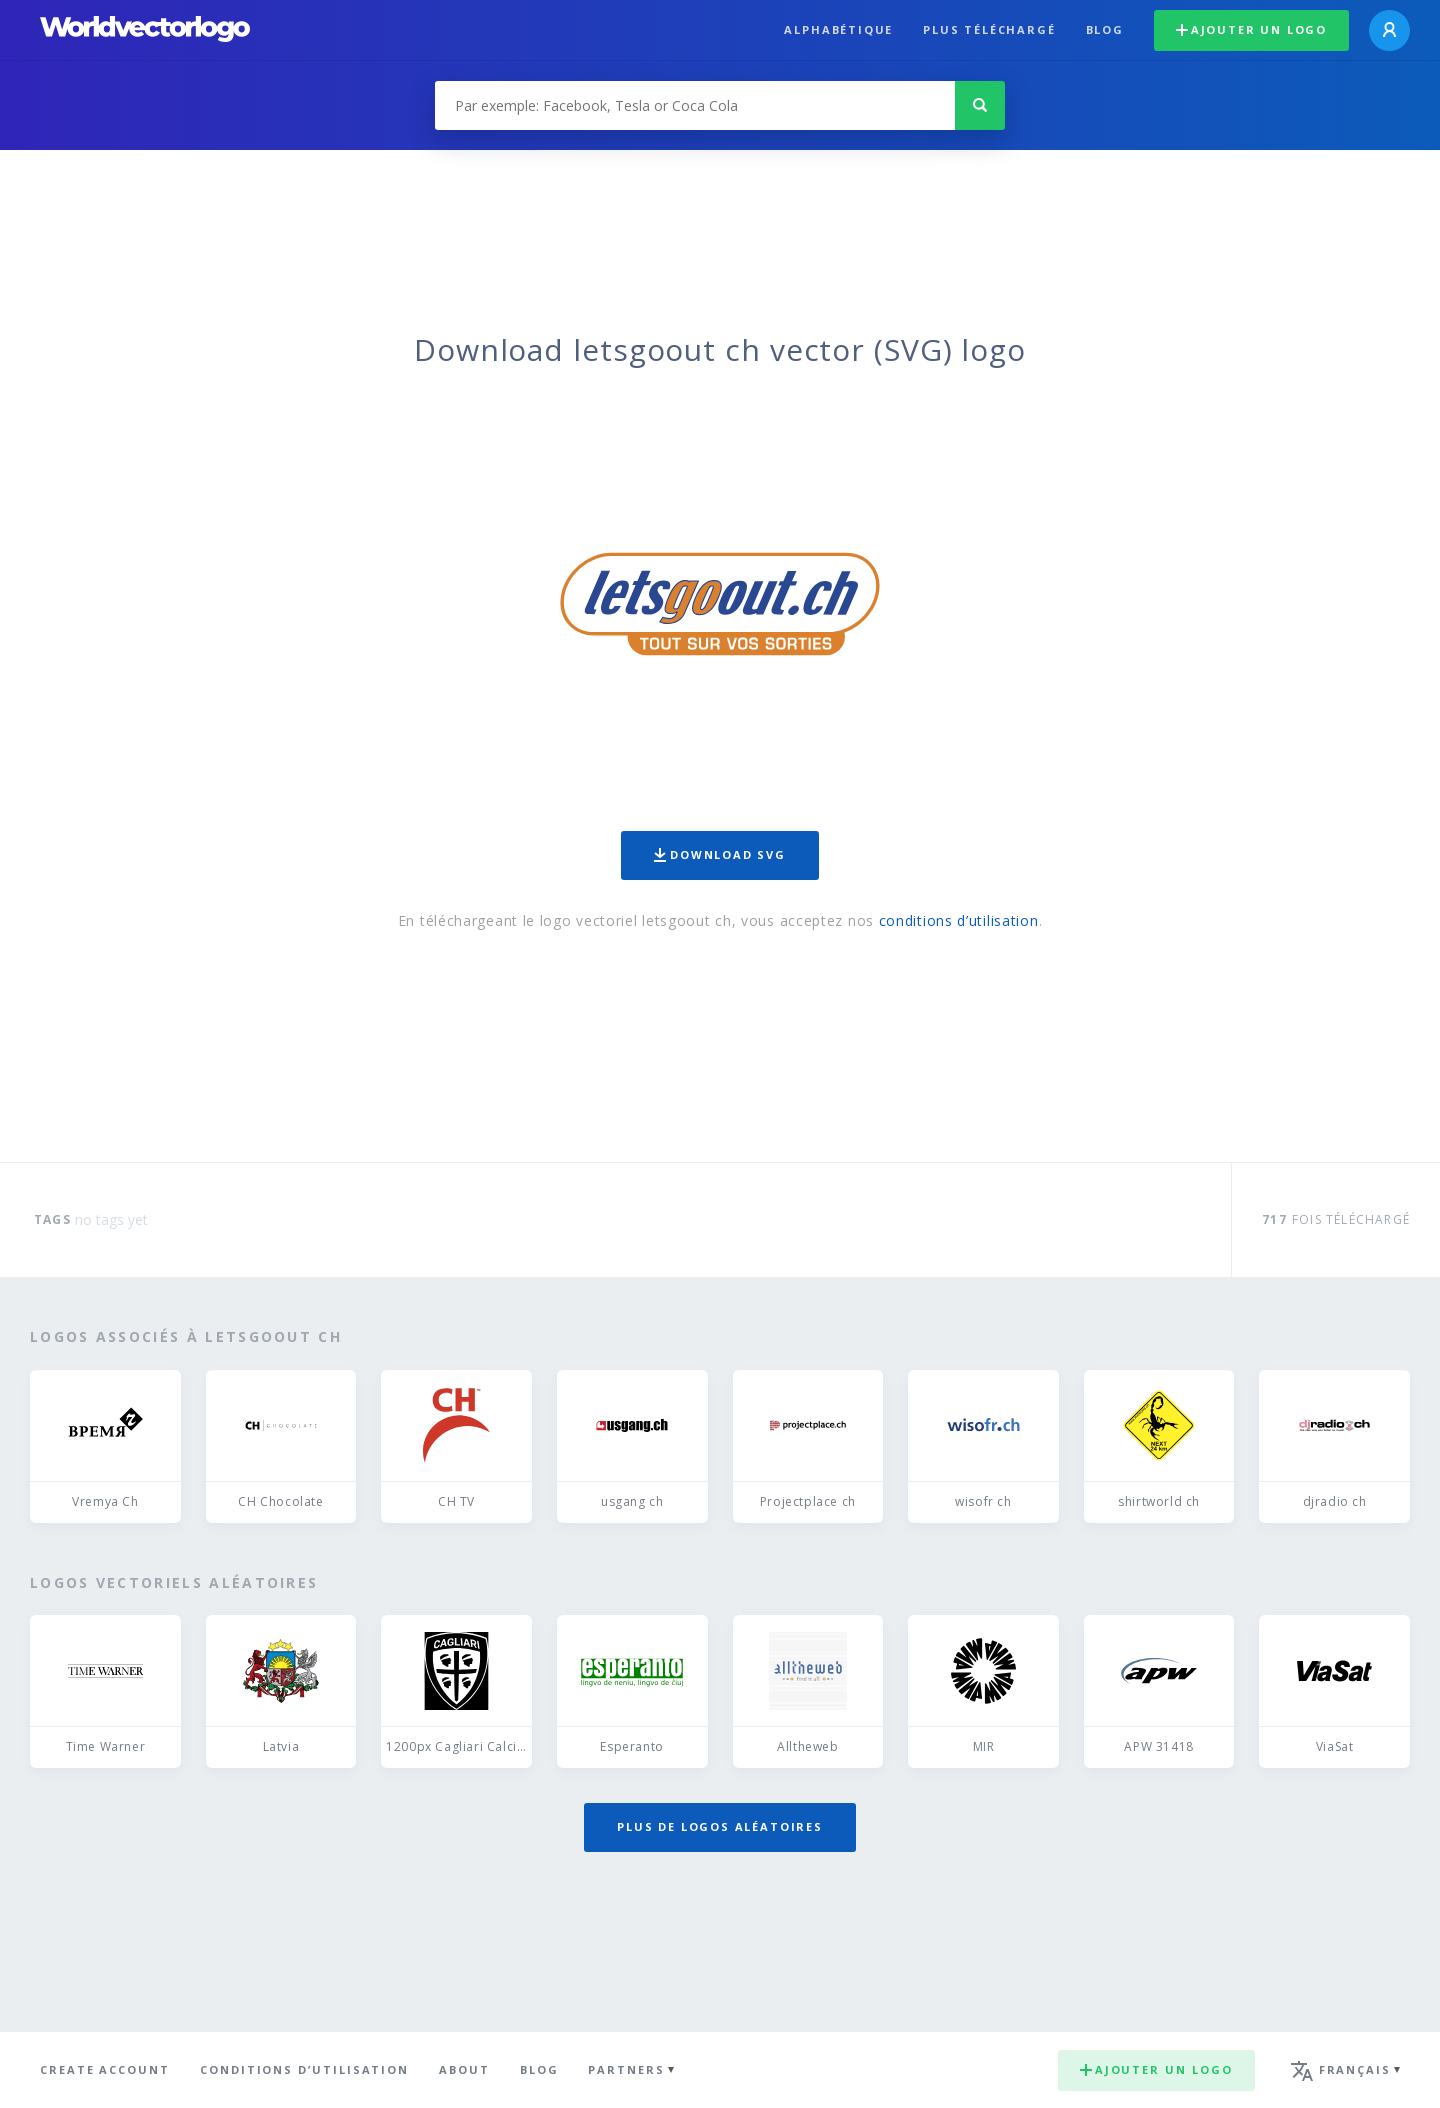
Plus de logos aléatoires (720, 1826)
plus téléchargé (989, 29)
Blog (1105, 29)
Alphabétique (838, 29)
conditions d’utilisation (959, 920)
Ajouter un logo (1251, 29)
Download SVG (720, 854)
